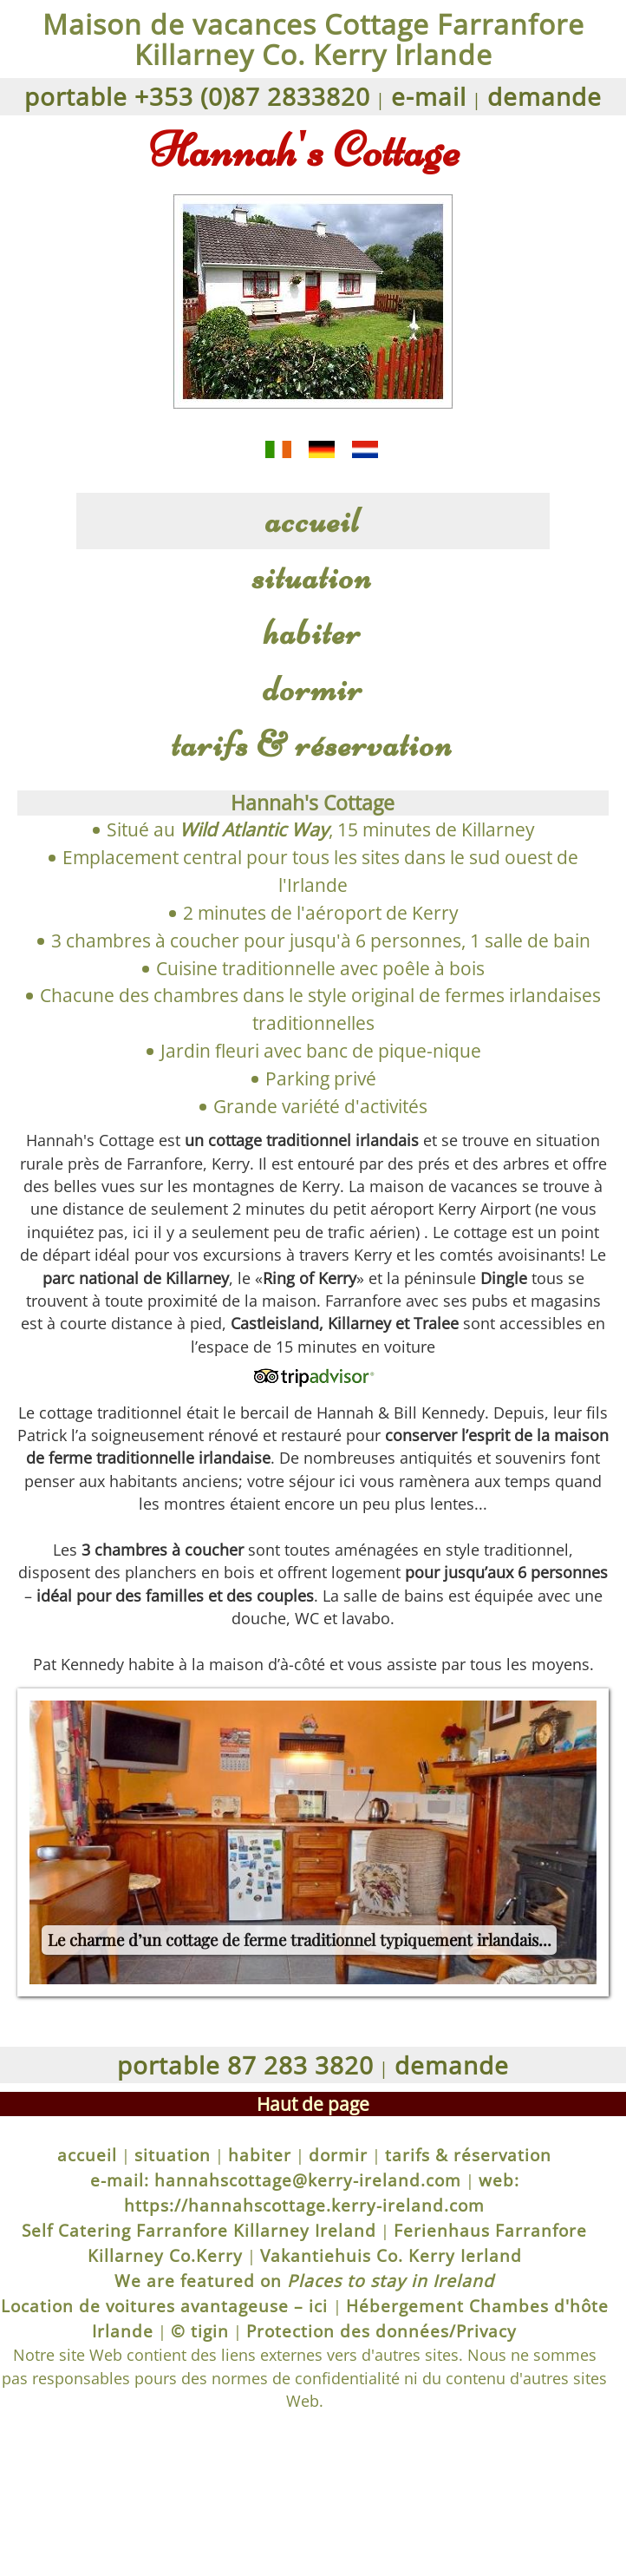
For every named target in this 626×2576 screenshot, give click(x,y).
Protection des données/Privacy (381, 2331)
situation (312, 576)
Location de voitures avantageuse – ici (167, 2305)
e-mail (428, 96)
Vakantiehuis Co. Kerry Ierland (391, 2255)
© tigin (200, 2331)
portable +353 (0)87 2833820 (197, 96)
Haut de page (313, 2104)
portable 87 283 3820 (245, 2064)
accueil (312, 520)
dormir (313, 688)
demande (544, 96)
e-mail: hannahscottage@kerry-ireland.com (275, 2180)
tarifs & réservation (312, 744)
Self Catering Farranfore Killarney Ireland (199, 2230)
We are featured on (304, 2280)
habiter (313, 632)
